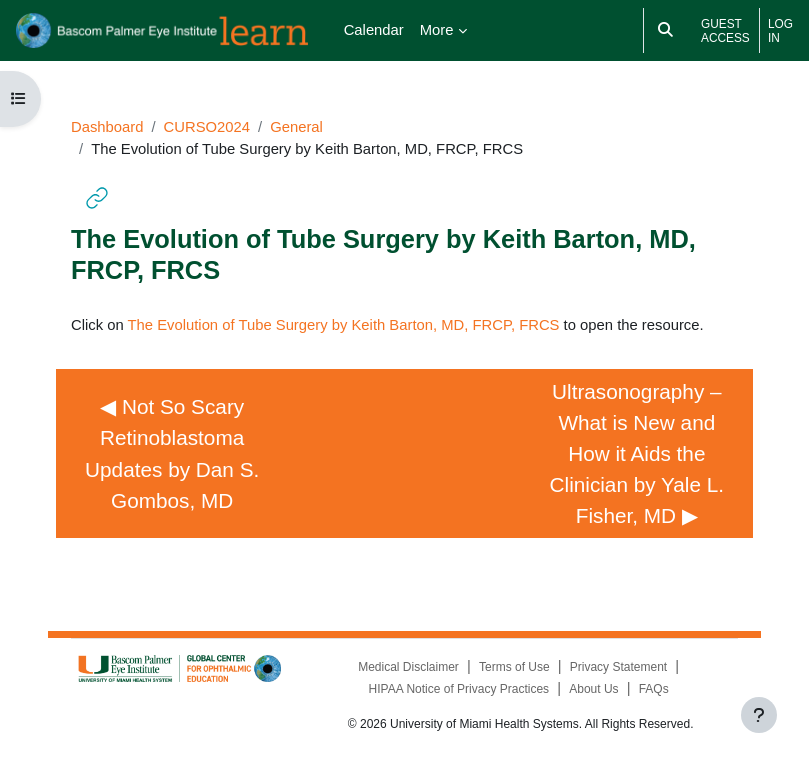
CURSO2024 (207, 127)
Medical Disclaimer (408, 667)
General (296, 127)
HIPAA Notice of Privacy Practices (459, 689)
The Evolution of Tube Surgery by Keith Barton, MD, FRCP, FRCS (344, 325)
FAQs (654, 689)
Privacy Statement (618, 667)
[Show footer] (759, 715)
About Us (593, 689)
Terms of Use (514, 667)
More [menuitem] (437, 30)
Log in (780, 31)
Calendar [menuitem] (374, 30)
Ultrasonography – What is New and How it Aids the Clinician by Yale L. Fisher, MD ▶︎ (640, 454)
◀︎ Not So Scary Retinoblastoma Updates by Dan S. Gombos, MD (178, 453)
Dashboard (107, 127)
